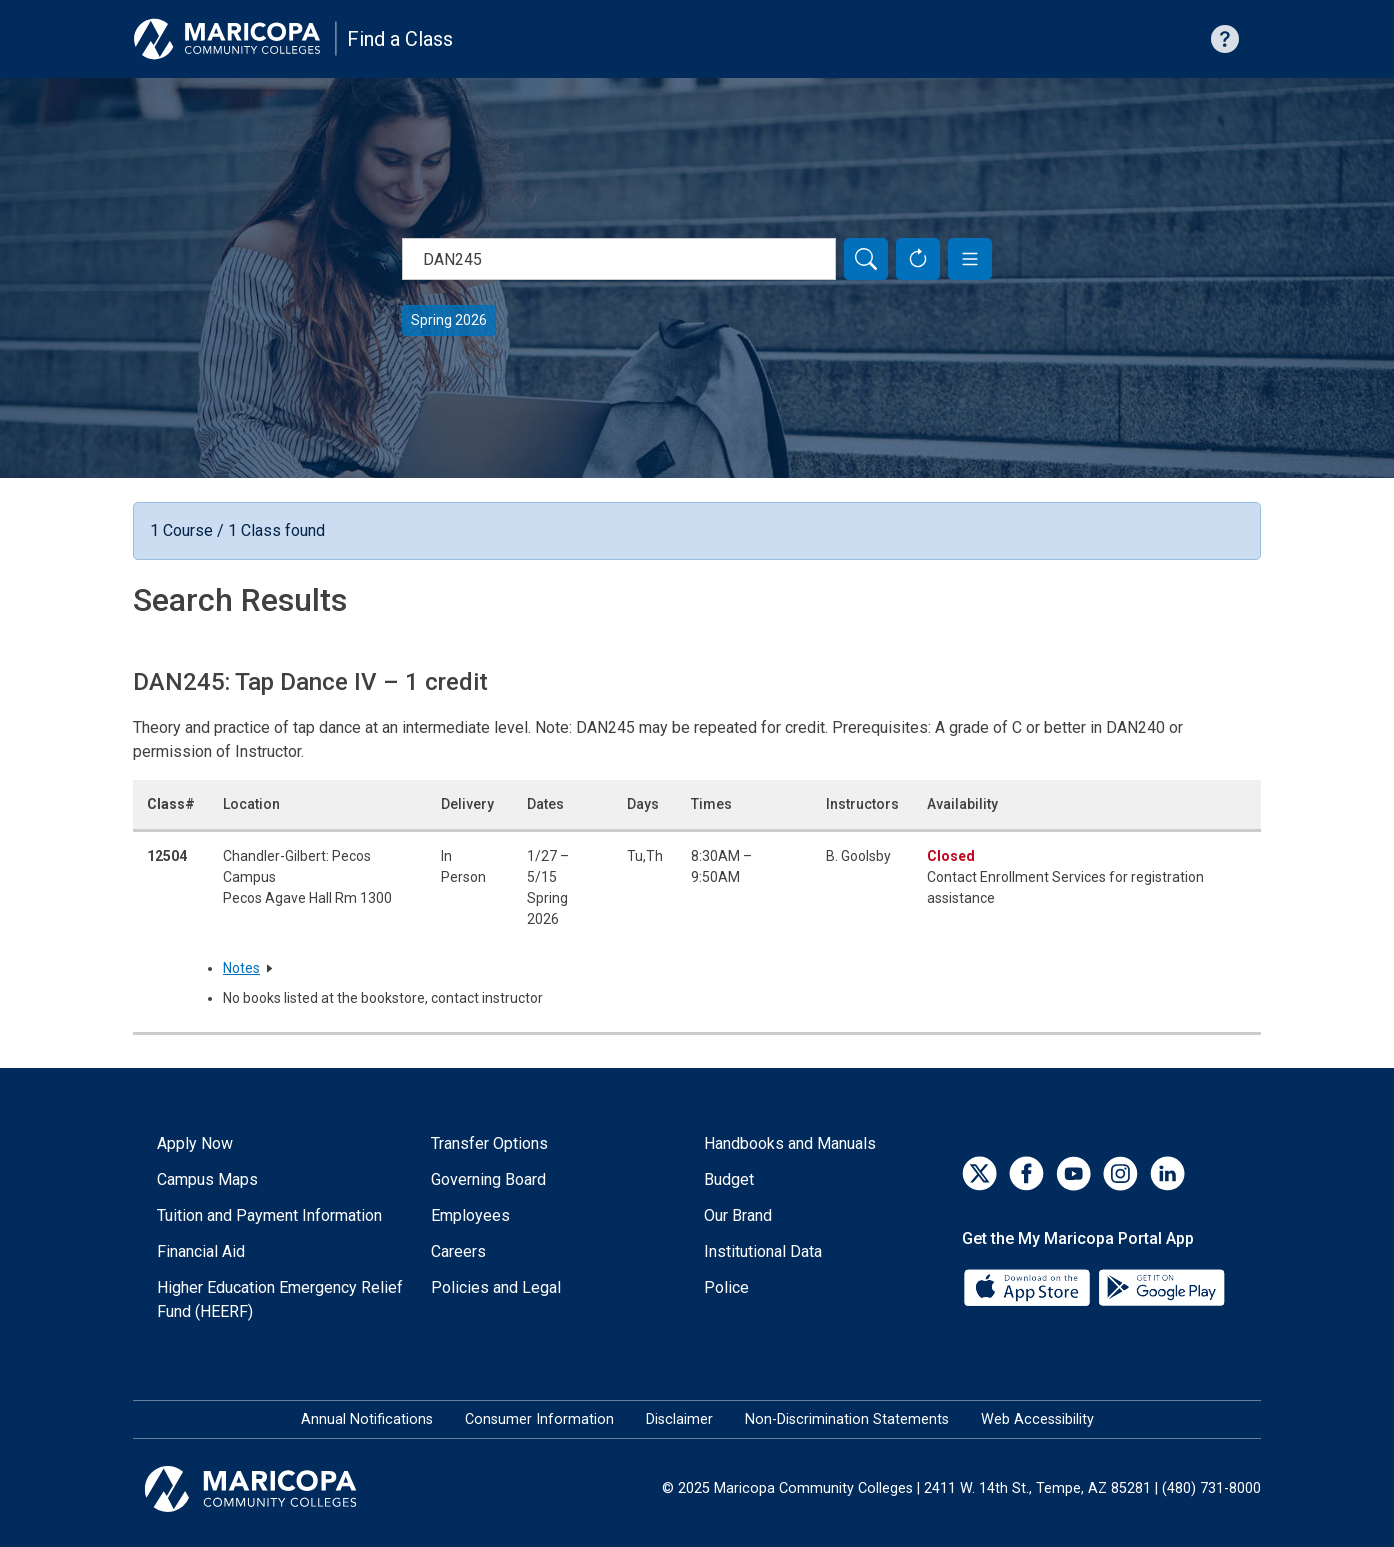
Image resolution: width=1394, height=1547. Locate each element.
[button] (970, 259)
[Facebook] (1026, 1173)
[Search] (866, 259)
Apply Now (195, 1143)
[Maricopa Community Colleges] (275, 1489)
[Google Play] (1161, 1285)
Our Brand (738, 1215)
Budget (729, 1179)
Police (726, 1287)
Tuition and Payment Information (269, 1215)
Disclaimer (679, 1419)
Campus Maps (207, 1179)
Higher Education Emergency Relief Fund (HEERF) (280, 1299)
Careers (458, 1251)
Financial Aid (201, 1251)
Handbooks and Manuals (790, 1143)
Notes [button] (241, 968)
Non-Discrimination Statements (847, 1419)
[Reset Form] (918, 259)
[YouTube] (1073, 1173)
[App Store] (1029, 1285)
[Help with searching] (1225, 39)
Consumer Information (539, 1419)
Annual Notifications (367, 1419)
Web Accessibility (1037, 1419)
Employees (470, 1215)
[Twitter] (979, 1173)
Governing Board (488, 1179)
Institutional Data (763, 1251)
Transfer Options (489, 1143)
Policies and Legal (496, 1287)
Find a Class (400, 39)
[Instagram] (1120, 1173)
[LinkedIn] (1167, 1173)
